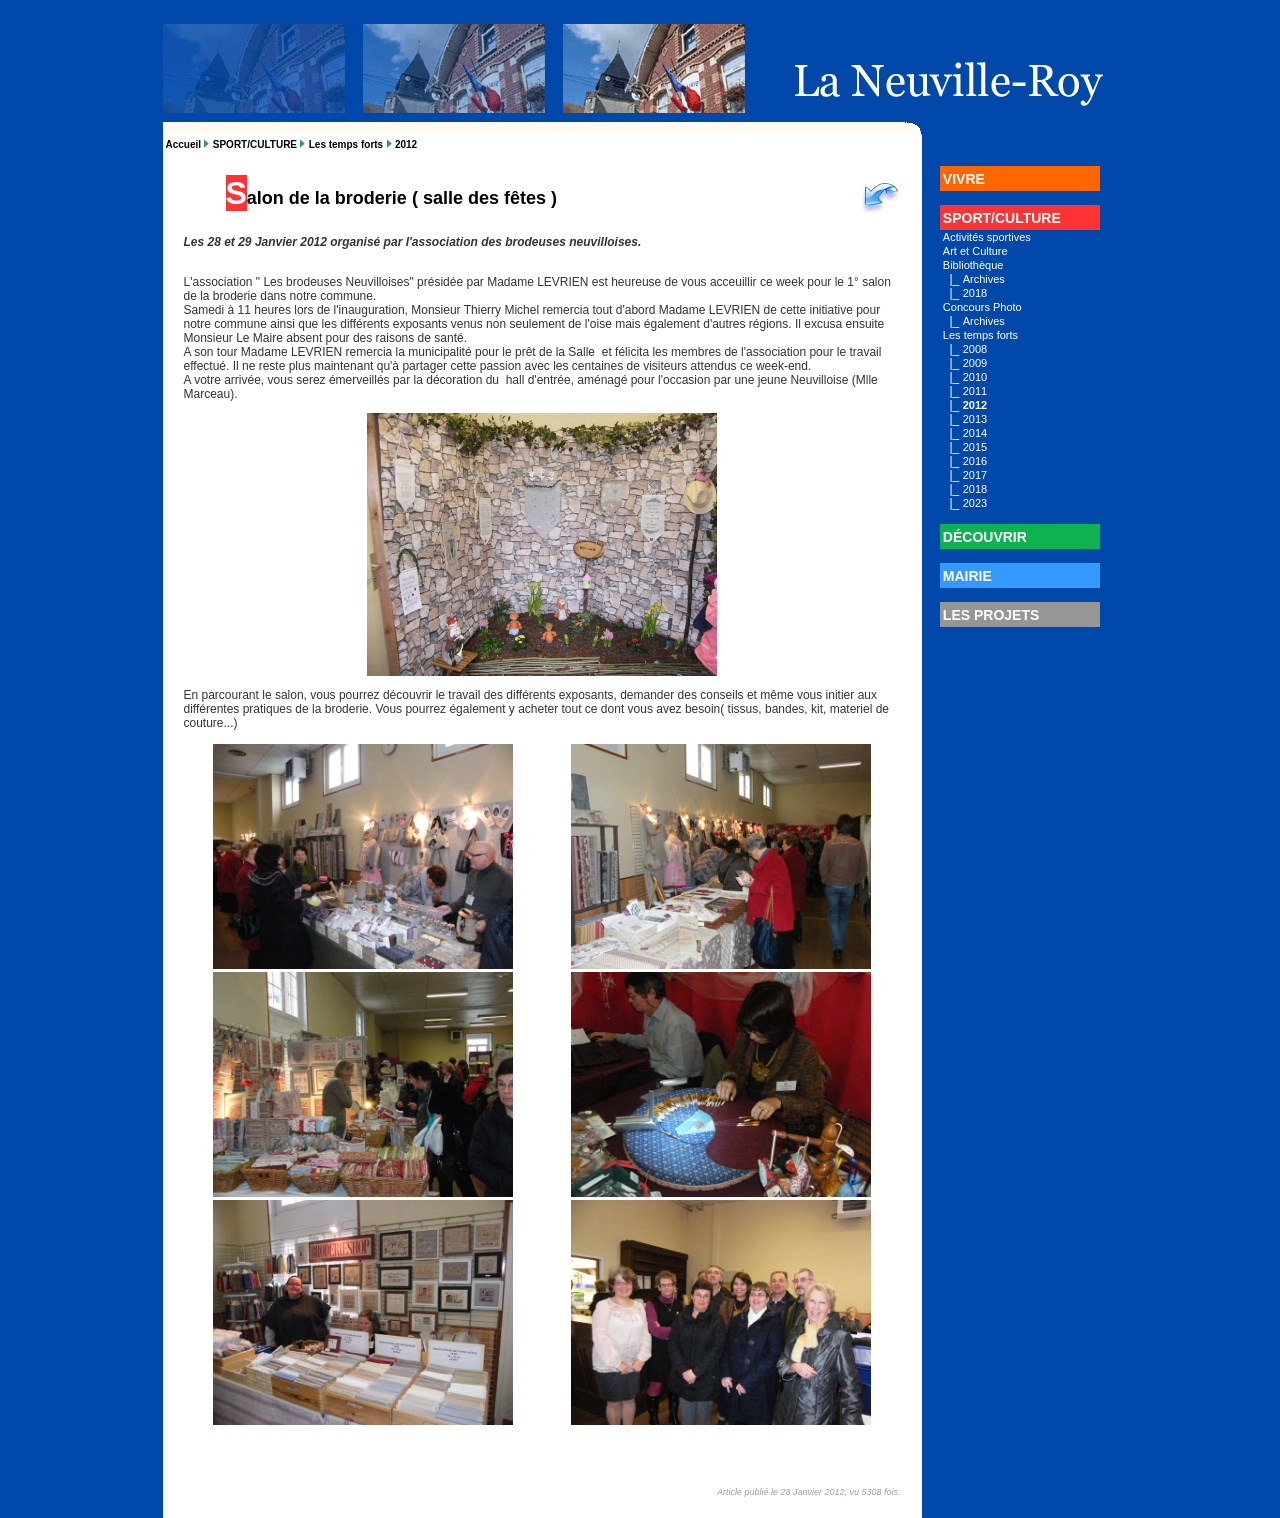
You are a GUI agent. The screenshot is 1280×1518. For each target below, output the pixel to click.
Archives (984, 279)
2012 (406, 144)
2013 (975, 419)
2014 (975, 433)
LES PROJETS (991, 615)
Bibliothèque (973, 265)
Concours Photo (982, 307)
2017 (975, 475)
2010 (975, 377)
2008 (975, 349)
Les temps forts (346, 144)
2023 (975, 503)
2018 (975, 293)
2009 (975, 363)
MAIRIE (967, 576)
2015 (975, 447)
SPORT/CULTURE (255, 144)
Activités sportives (987, 237)
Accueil (184, 144)
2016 (975, 461)
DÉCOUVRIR (985, 537)
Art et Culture (975, 251)
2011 (975, 391)
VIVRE (964, 179)
